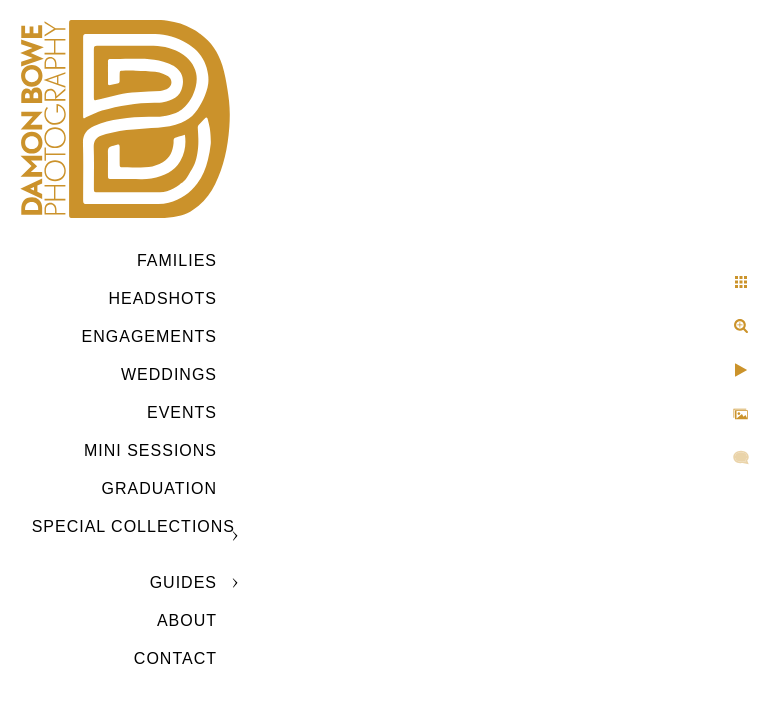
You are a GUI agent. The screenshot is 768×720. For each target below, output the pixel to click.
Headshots (162, 298)
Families (177, 260)
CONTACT (175, 658)
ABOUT (187, 620)
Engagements (149, 336)
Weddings (169, 374)
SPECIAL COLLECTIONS (133, 526)
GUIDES (183, 582)
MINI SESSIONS (150, 450)
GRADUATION (159, 488)
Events (182, 412)
